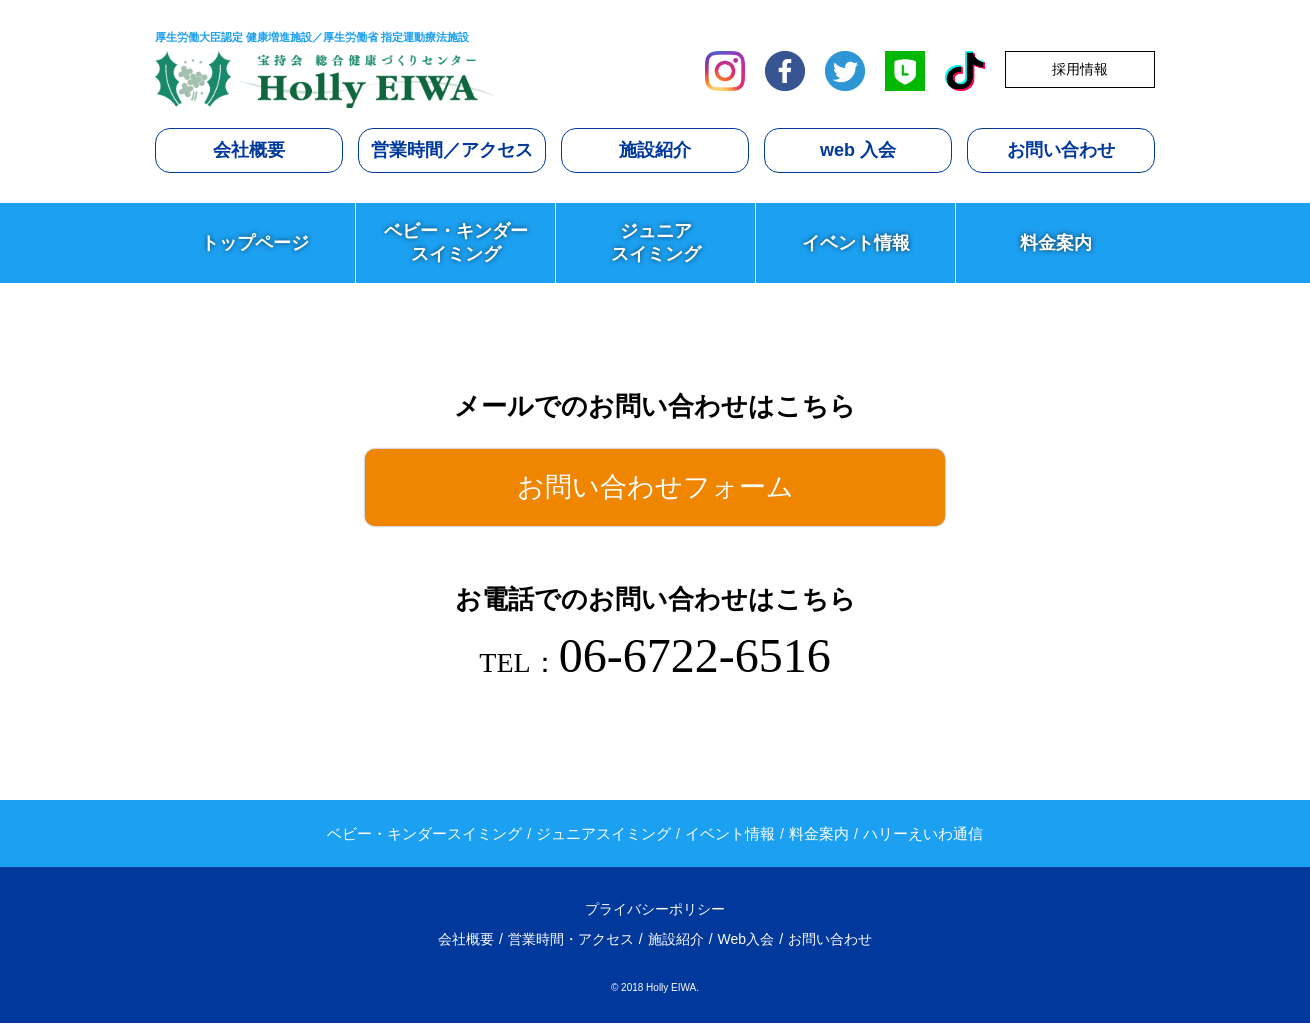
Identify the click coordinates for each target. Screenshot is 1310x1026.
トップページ (255, 243)
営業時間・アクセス (571, 943)
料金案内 (1056, 243)
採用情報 (1080, 69)
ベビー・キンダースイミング (456, 242)
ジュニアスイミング (656, 242)
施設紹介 (655, 150)
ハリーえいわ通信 (923, 836)
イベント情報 (856, 243)
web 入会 (858, 150)
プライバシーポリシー (655, 913)
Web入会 (746, 943)
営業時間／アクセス (452, 150)
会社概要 (249, 150)
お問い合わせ (1061, 150)
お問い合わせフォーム (655, 488)
